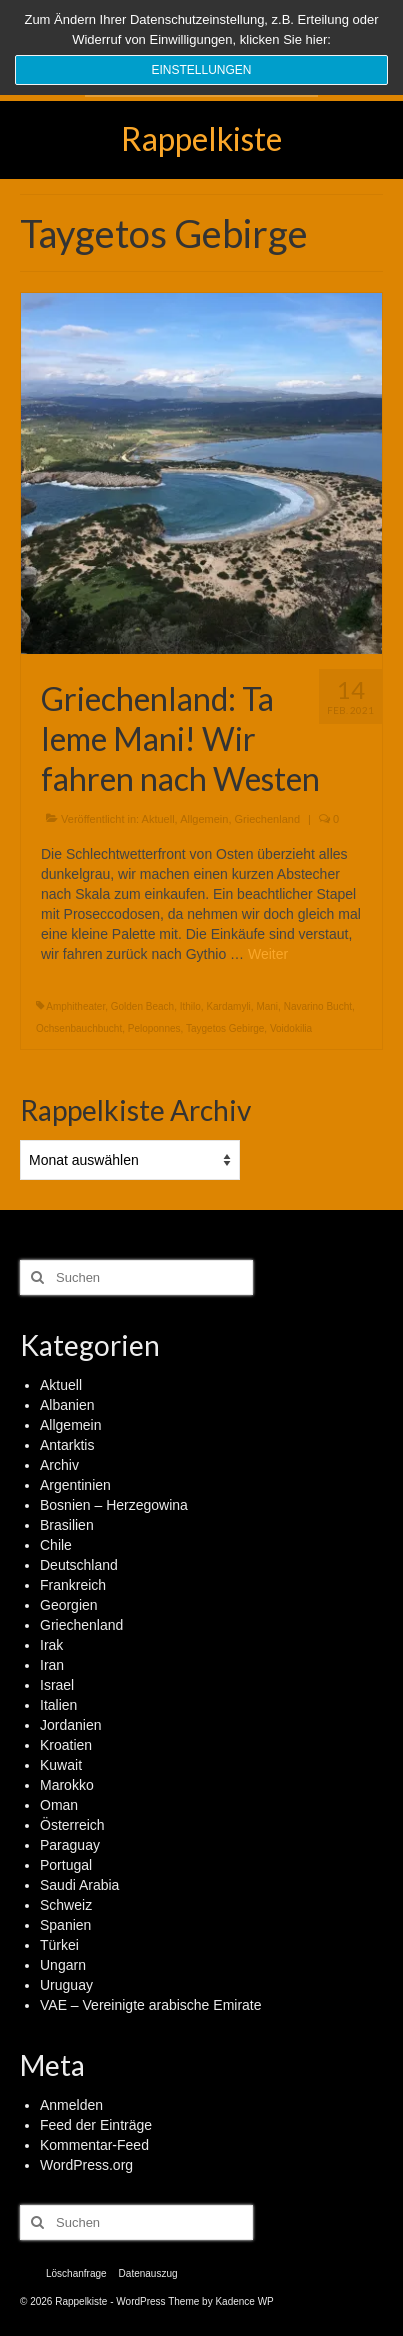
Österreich (72, 1825)
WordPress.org (86, 2165)
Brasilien (67, 1525)
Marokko (67, 1785)
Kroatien (66, 1745)
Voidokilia (291, 1028)
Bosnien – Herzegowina (114, 1505)
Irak (51, 1645)
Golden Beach (142, 1006)
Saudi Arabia (79, 1885)
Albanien (67, 1405)
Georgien (69, 1605)
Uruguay (66, 1985)
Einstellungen (201, 70)
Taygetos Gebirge (225, 1028)
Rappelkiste (201, 138)
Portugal (66, 1865)
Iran (52, 1665)
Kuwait (61, 1765)
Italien (58, 1705)
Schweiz (66, 1905)
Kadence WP (244, 2301)
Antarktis (67, 1445)
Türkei (59, 1945)
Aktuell (158, 819)
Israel (57, 1685)
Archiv (59, 1465)
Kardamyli (228, 1006)
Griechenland (267, 819)
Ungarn (63, 1965)
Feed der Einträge (96, 2125)
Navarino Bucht (318, 1006)
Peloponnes (154, 1028)
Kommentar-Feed (94, 2145)
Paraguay (70, 1845)
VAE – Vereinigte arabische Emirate (151, 2005)
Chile (56, 1545)
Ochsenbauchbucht (79, 1028)
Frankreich (73, 1585)
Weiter (268, 954)
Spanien (65, 1925)
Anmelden (71, 2105)
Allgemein (204, 819)
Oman (59, 1805)
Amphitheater (75, 1006)
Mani (267, 1006)
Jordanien (71, 1725)
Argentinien (75, 1485)
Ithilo (190, 1006)
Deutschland (79, 1565)
